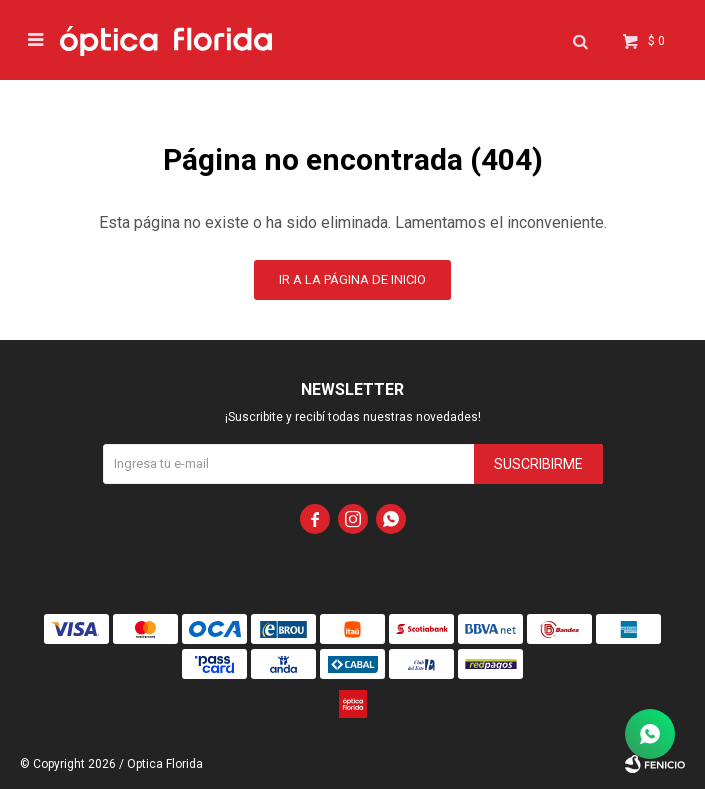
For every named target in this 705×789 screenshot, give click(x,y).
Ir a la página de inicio (352, 279)
